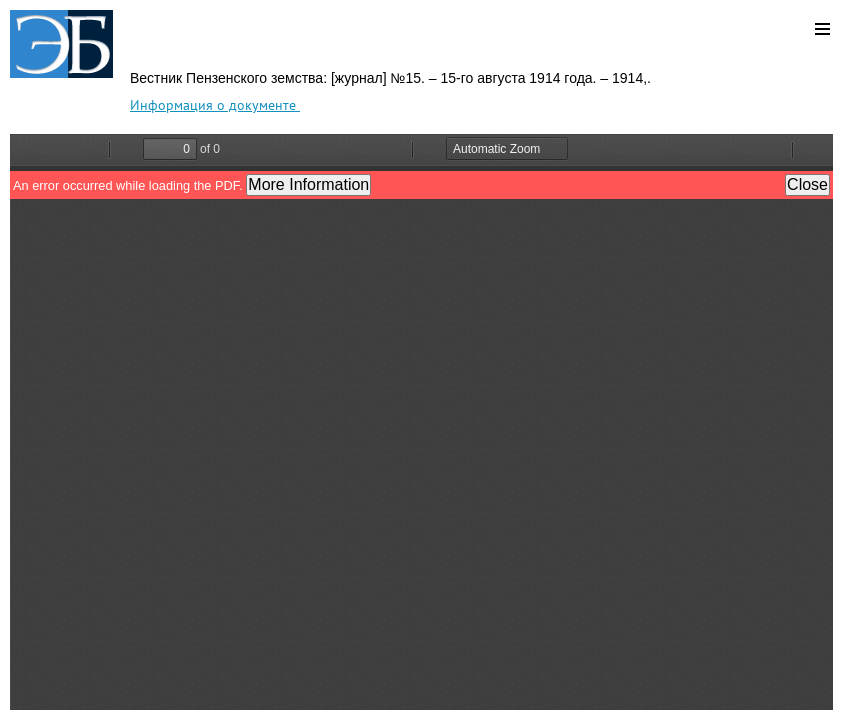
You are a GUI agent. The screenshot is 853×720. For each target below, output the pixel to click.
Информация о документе (215, 105)
